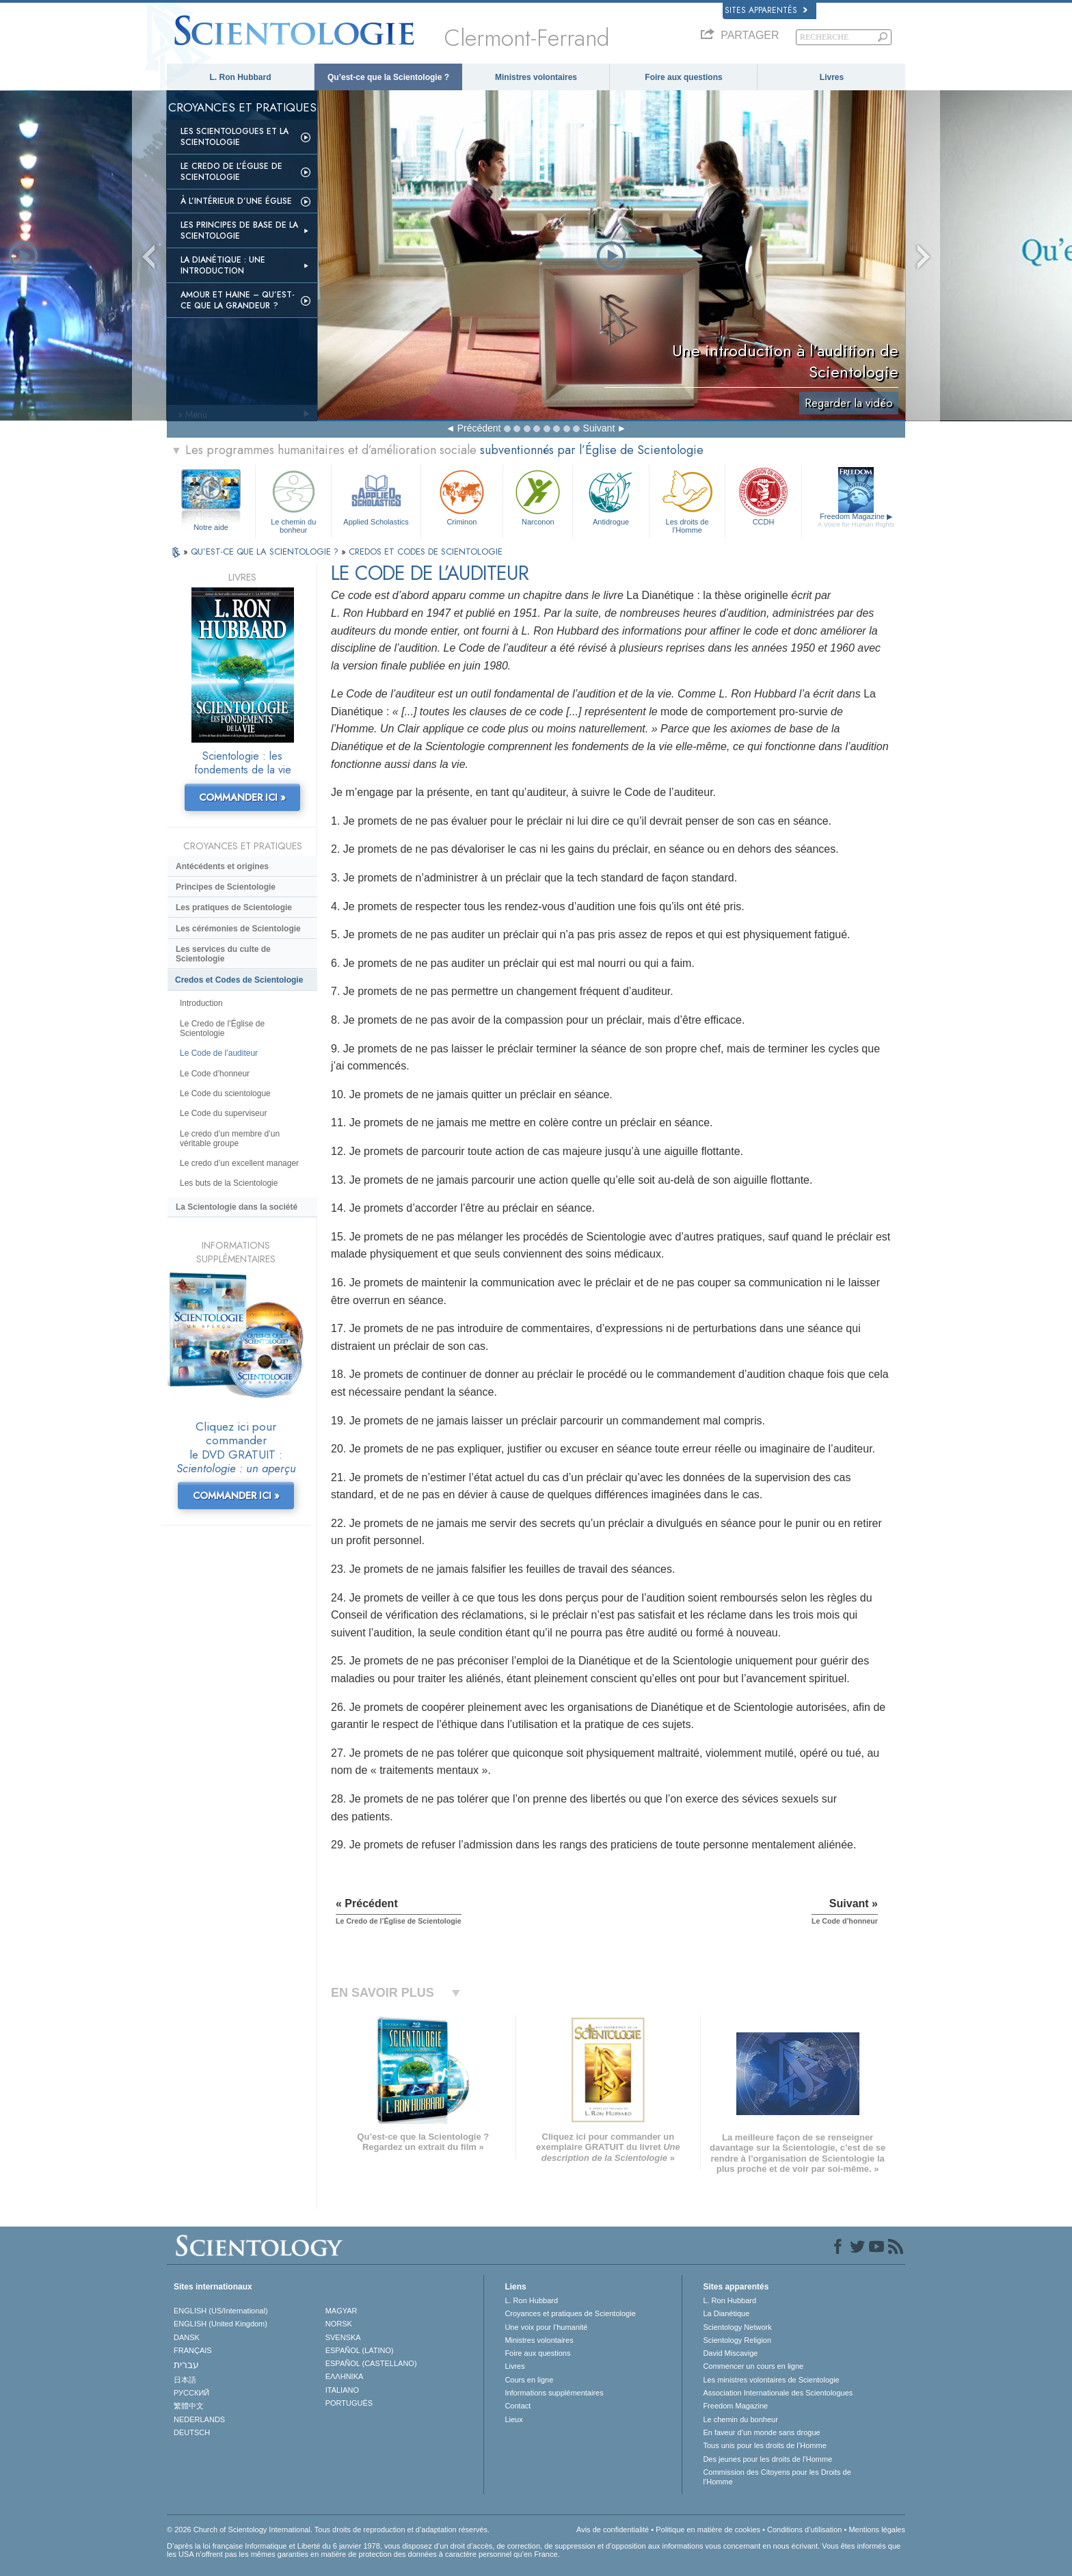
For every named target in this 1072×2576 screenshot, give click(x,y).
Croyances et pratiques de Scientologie (570, 2313)
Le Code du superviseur (223, 1113)
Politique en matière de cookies (708, 2529)
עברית (186, 2364)
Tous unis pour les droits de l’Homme (764, 2445)
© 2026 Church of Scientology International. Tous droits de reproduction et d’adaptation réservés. (328, 2529)
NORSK (338, 2324)
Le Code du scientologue (225, 1093)
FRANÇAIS (193, 2350)
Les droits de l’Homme (687, 499)
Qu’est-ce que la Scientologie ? (388, 77)
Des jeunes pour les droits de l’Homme (767, 2459)
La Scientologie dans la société (236, 1207)
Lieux (513, 2419)
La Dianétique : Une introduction (222, 265)
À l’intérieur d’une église (236, 201)
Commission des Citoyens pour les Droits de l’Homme (776, 2477)
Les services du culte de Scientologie (223, 954)
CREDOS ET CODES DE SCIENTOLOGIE (425, 551)
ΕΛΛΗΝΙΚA (344, 2376)
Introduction (201, 1003)
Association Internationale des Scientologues (778, 2393)
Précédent (479, 428)
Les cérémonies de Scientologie (238, 928)
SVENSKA (343, 2337)
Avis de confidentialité (612, 2529)
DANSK (187, 2337)
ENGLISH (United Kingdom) (220, 2324)
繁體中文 (189, 2406)
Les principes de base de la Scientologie (239, 230)
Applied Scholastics (375, 496)
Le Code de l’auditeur (219, 1053)
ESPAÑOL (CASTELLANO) (371, 2363)
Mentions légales (876, 2529)
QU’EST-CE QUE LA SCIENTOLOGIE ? (266, 551)
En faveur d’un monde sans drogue (761, 2432)
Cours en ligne (529, 2380)
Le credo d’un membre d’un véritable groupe (230, 1138)
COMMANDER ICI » (242, 797)
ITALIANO (342, 2390)
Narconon (538, 496)
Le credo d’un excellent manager (239, 1163)
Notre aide (210, 527)
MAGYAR (341, 2311)
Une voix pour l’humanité (546, 2327)
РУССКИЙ (191, 2393)
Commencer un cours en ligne (753, 2366)
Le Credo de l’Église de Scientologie (231, 171)
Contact (518, 2406)
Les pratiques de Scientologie (234, 907)
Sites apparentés (766, 10)
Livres (832, 77)
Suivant (599, 428)
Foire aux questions (683, 77)
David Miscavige (730, 2353)
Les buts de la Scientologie (229, 1183)
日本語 (185, 2380)
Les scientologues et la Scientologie (234, 136)
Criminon (462, 496)
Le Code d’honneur (215, 1073)
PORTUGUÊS (349, 2403)
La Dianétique (726, 2313)
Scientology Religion (737, 2340)
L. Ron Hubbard (240, 77)
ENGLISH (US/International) (221, 2311)
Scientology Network (737, 2327)
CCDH (763, 496)
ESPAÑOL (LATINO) (359, 2350)
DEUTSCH (192, 2432)
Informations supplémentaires (554, 2393)
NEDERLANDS (199, 2419)
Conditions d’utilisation (804, 2529)
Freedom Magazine (856, 520)
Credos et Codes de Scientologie (239, 980)
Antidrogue (610, 496)
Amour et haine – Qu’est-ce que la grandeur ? (237, 300)
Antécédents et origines (222, 866)
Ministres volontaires (536, 77)
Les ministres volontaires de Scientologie (771, 2380)
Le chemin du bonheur (293, 499)
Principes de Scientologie (226, 887)
